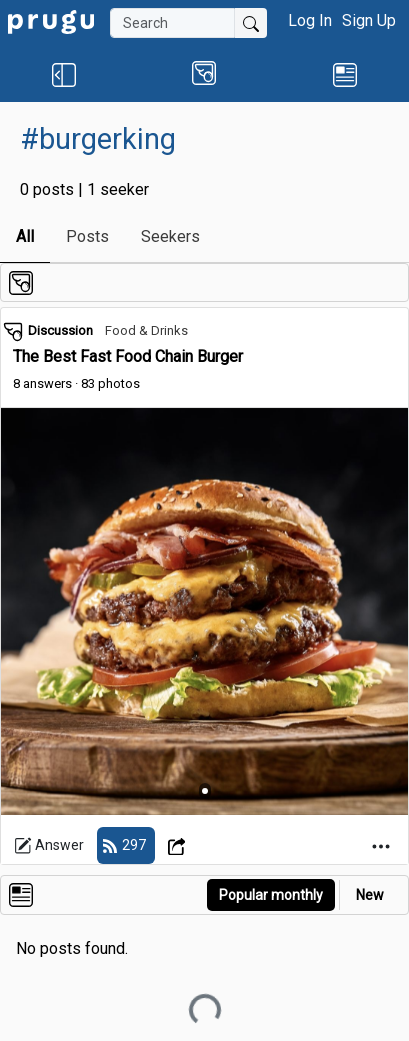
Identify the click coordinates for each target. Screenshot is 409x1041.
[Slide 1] (205, 791)
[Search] (172, 23)
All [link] (25, 236)
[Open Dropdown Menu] (179, 845)
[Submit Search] (251, 23)
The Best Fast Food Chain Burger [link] (128, 356)
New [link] (370, 895)
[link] (51, 20)
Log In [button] (310, 20)
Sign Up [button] (369, 20)
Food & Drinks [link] (146, 330)
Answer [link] (49, 846)
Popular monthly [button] (271, 895)
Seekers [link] (170, 236)
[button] (64, 74)
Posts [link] (87, 236)
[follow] (126, 845)
